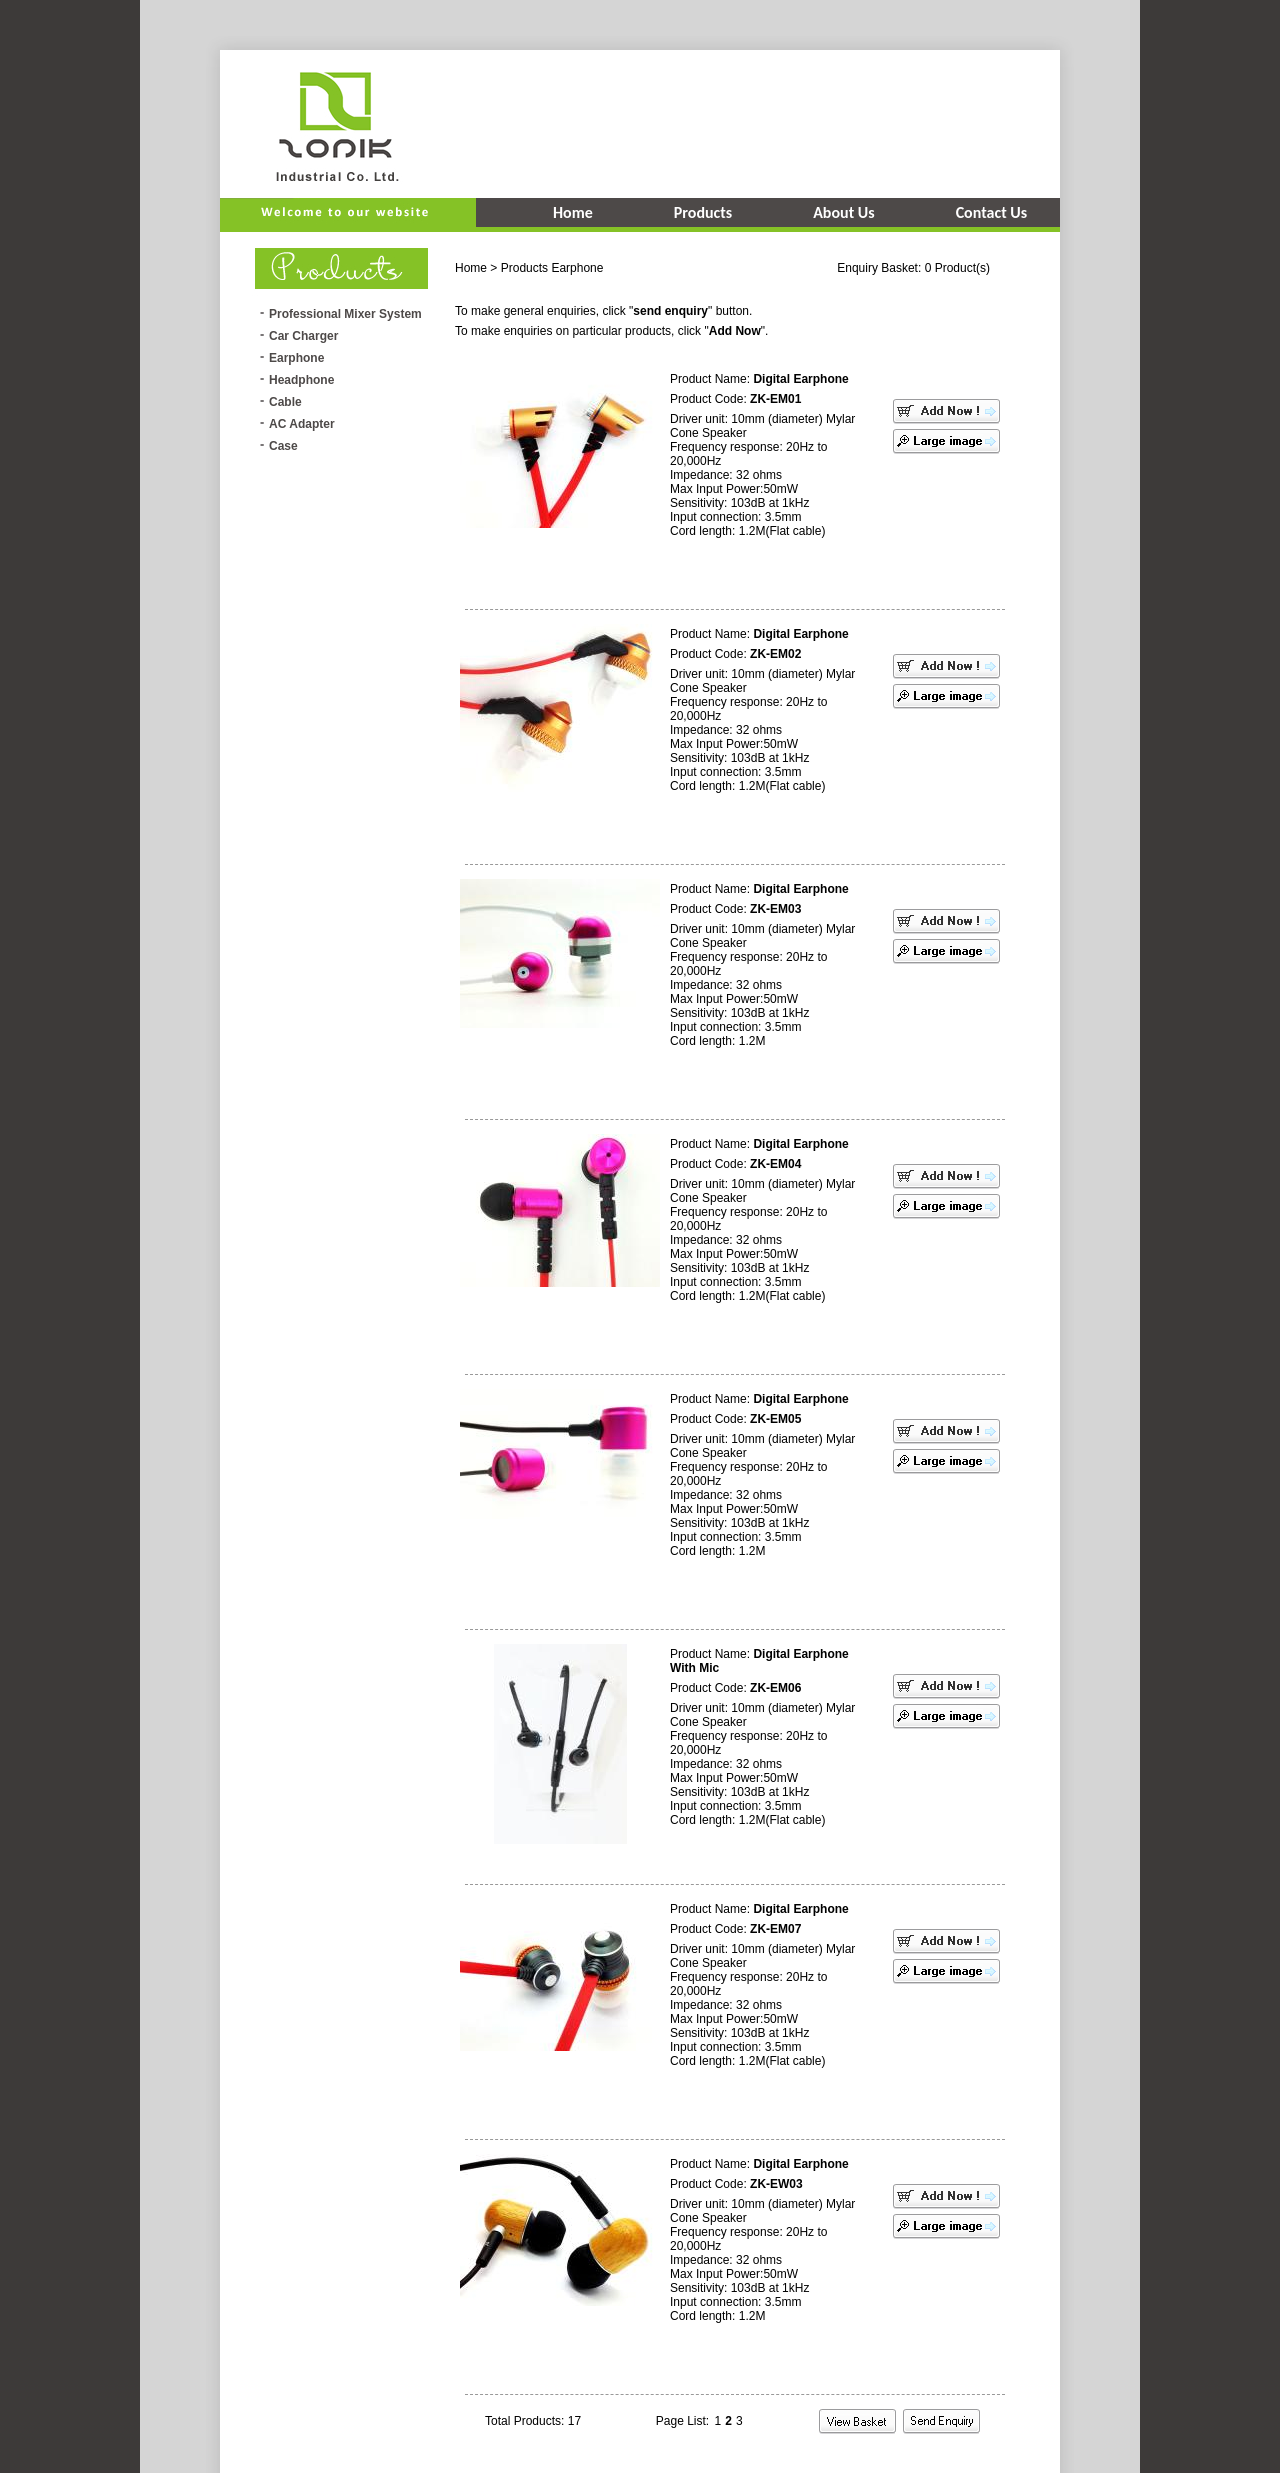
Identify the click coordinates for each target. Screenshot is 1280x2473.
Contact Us (991, 212)
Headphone (301, 380)
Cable (285, 402)
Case (283, 446)
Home (573, 212)
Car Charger (303, 336)
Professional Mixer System (345, 314)
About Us (843, 212)
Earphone (296, 358)
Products (703, 212)
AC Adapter (302, 424)
